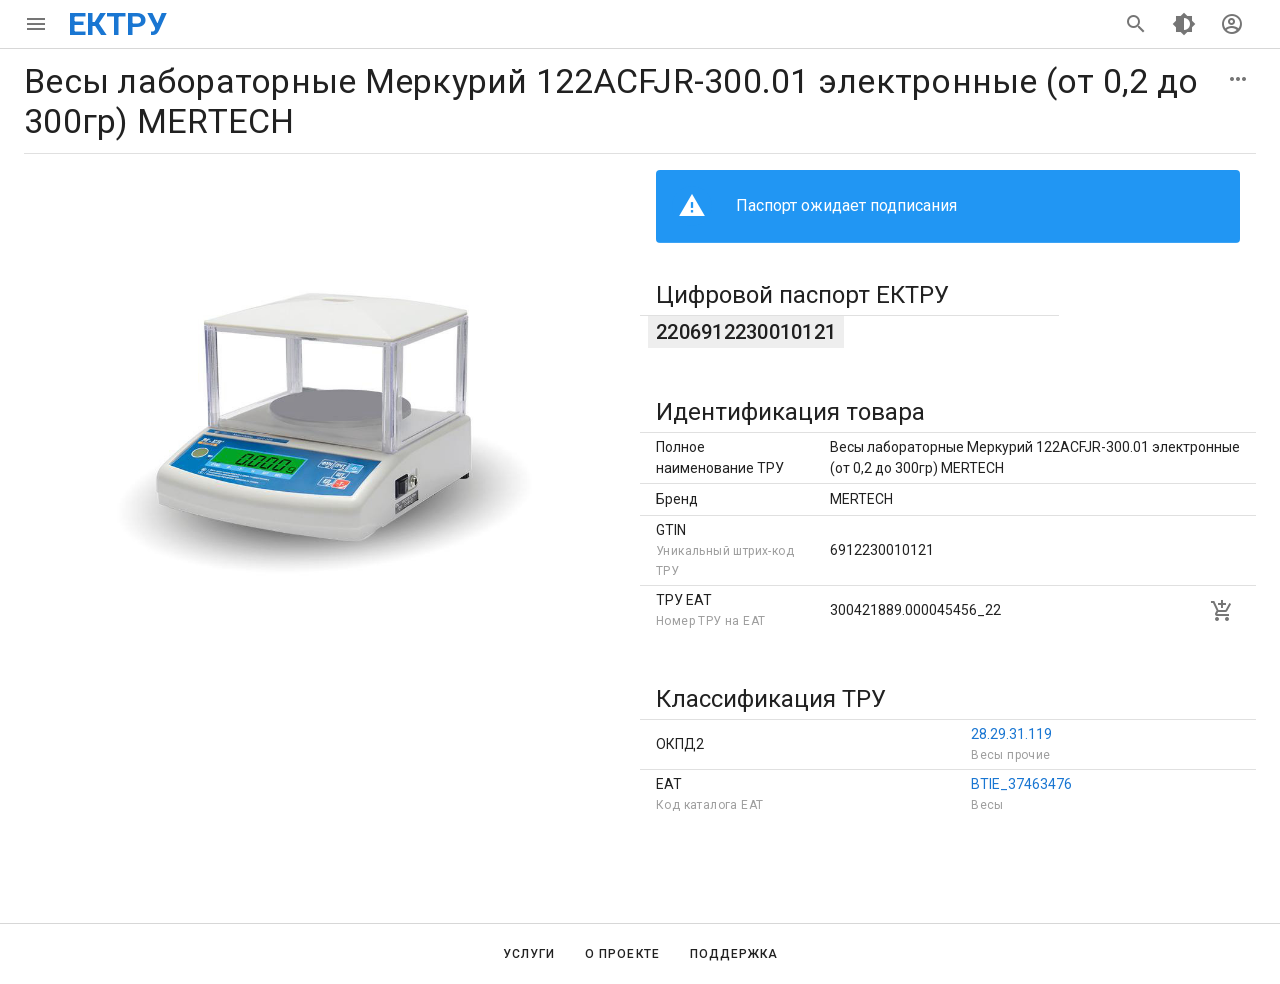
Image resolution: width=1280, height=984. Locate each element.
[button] (1238, 79)
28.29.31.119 (1011, 734)
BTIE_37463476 (1021, 784)
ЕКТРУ (117, 24)
